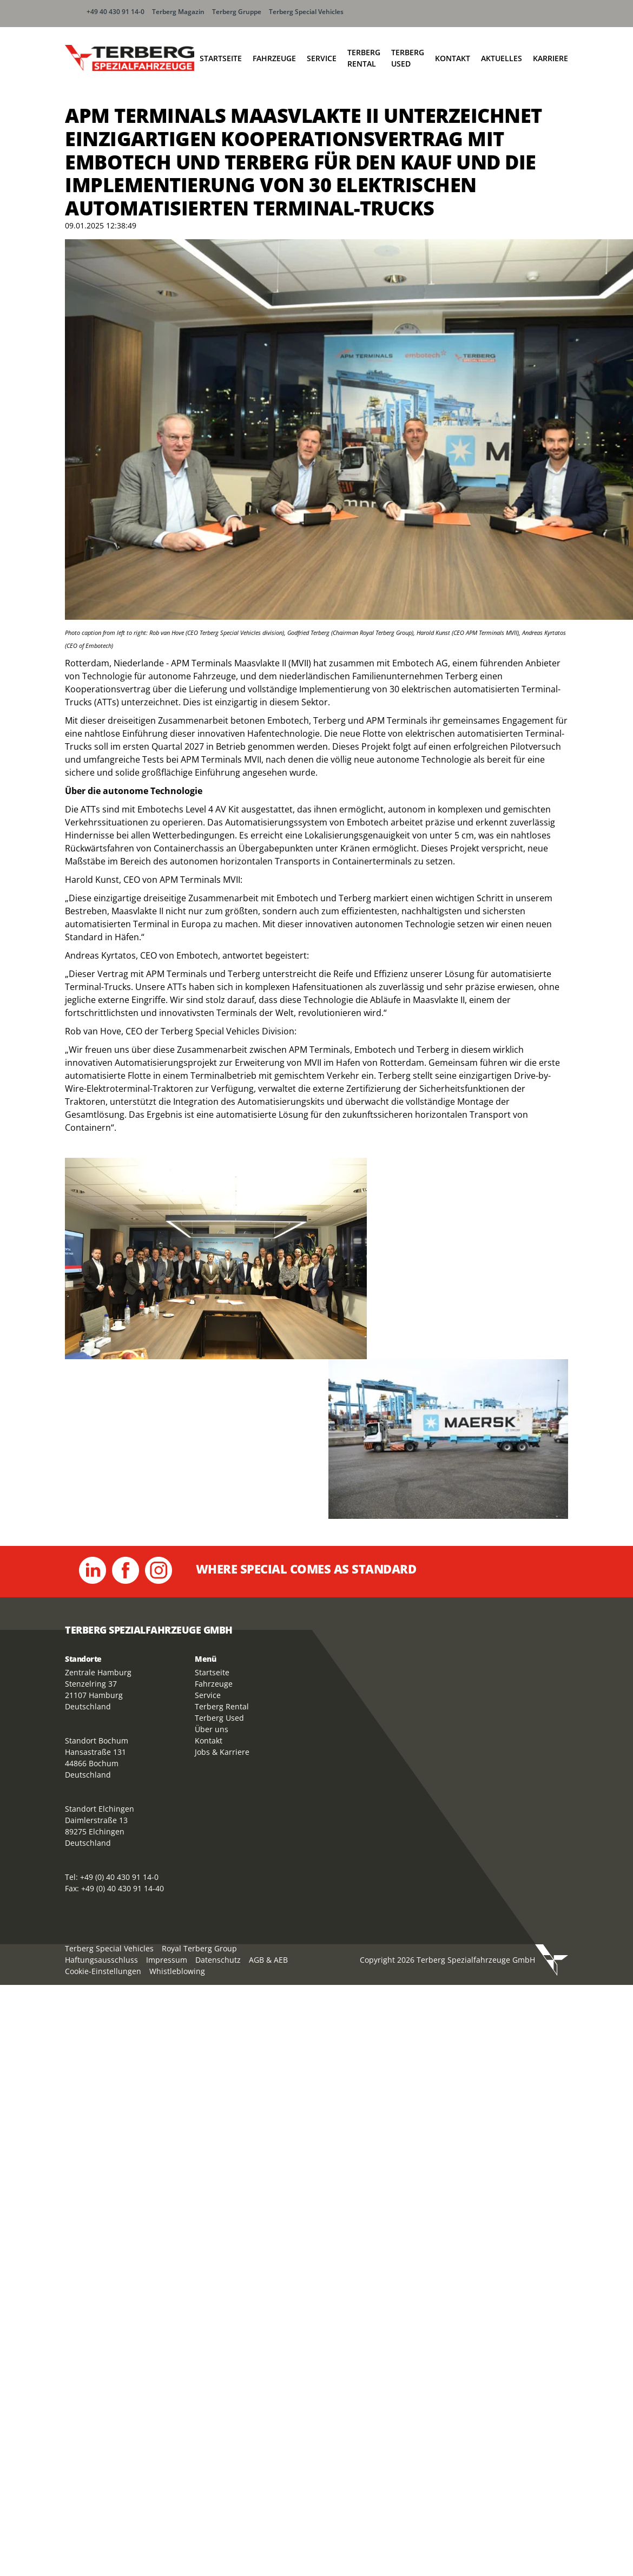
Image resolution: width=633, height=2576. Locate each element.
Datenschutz (218, 1960)
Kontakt (452, 58)
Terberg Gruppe (236, 11)
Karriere (550, 58)
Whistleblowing (177, 1971)
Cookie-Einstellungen (103, 1971)
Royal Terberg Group (199, 1948)
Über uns (211, 1729)
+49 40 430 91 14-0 (115, 11)
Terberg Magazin (178, 11)
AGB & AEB (268, 1960)
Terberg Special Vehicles (306, 11)
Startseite (221, 58)
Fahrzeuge (274, 58)
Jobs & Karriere (222, 1752)
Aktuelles (501, 58)
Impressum (166, 1960)
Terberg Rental (363, 58)
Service (322, 58)
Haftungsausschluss (101, 1960)
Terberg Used (407, 58)
